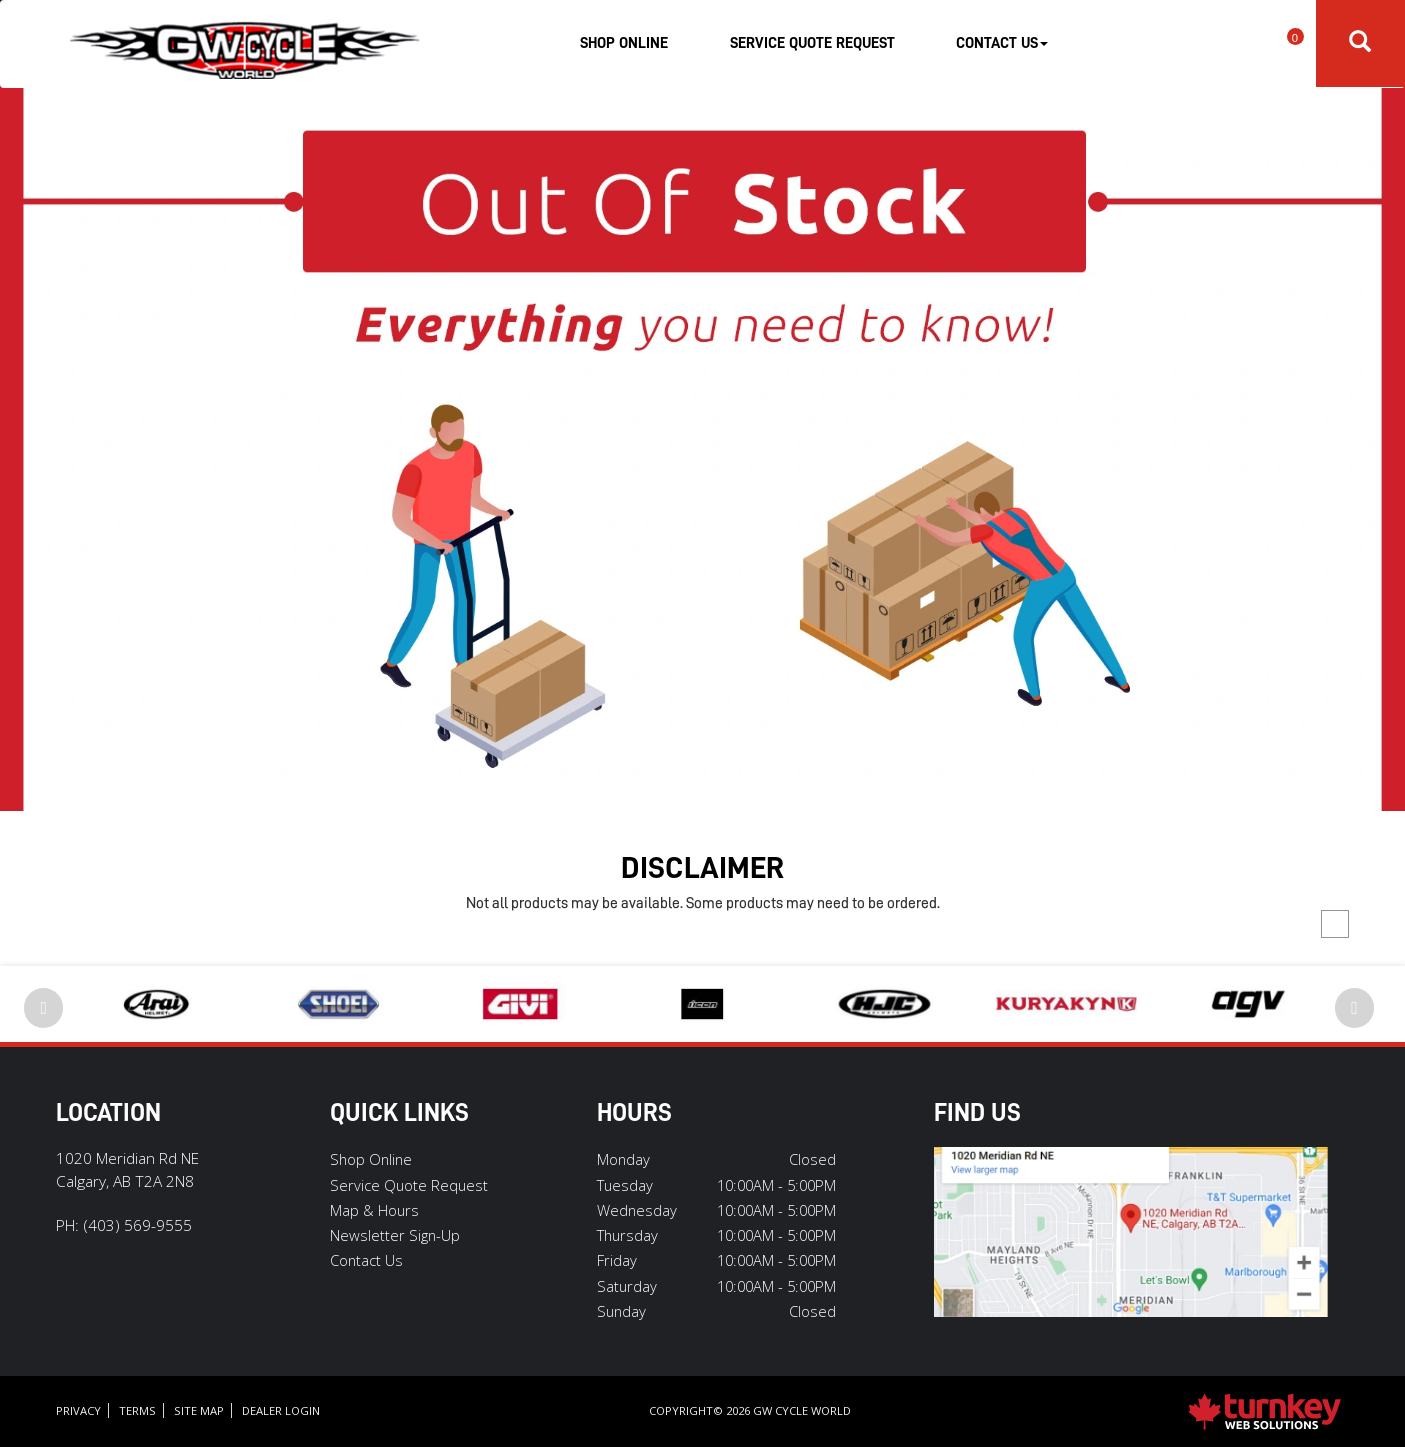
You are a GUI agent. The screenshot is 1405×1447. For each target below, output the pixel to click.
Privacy (78, 1410)
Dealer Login (281, 1410)
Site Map (199, 1410)
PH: (124, 1225)
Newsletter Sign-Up (395, 1235)
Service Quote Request (812, 43)
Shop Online (624, 43)
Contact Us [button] (1002, 43)
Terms (137, 1410)
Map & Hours (374, 1210)
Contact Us (366, 1260)
